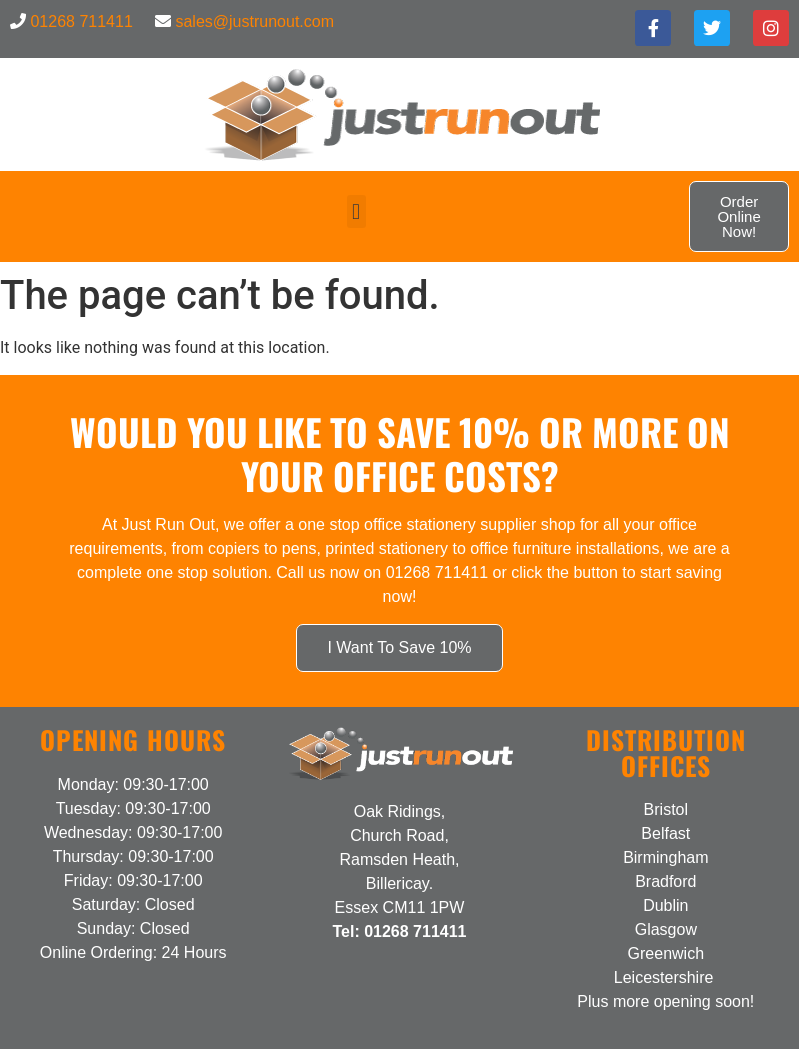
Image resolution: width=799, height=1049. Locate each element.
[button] (356, 211)
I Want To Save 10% (399, 647)
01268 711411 (81, 21)
